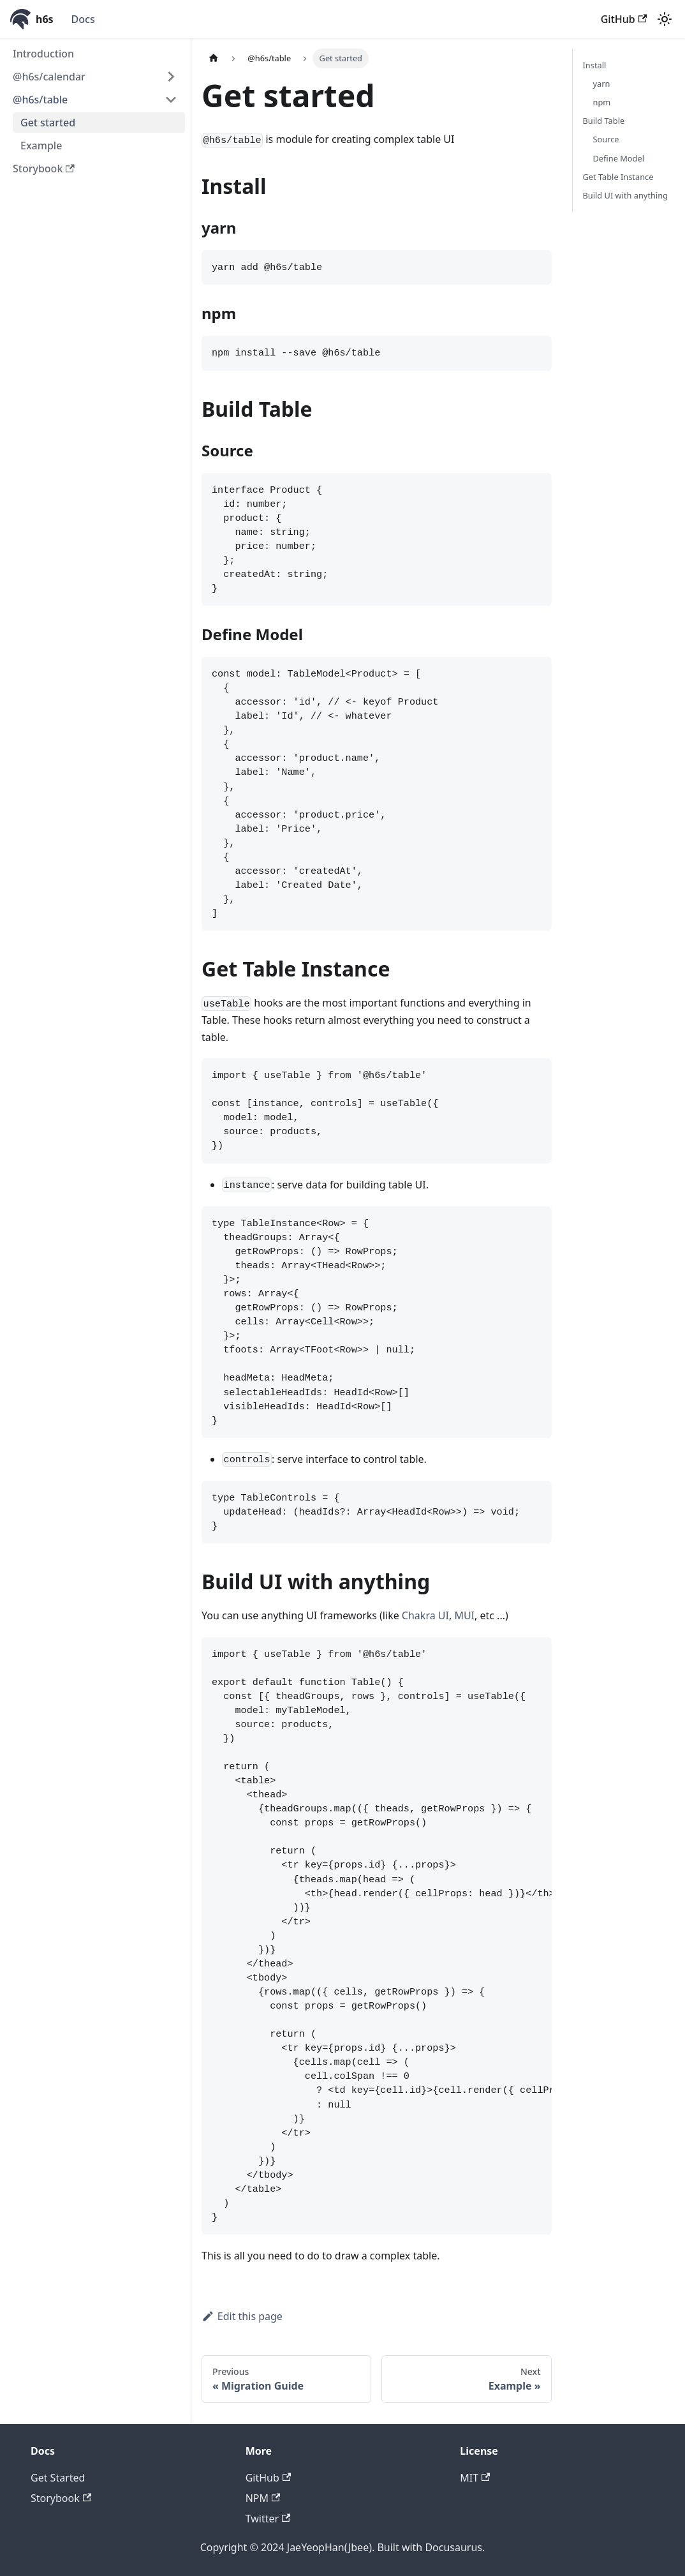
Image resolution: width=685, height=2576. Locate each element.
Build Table (604, 120)
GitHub (624, 19)
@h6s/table (40, 100)
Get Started (58, 2478)
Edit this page (242, 2316)
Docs (83, 19)
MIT (475, 2478)
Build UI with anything (625, 195)
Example (41, 146)
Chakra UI (425, 1615)
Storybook (44, 168)
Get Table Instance (618, 177)
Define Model (618, 158)
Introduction (43, 54)
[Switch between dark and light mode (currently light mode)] (664, 19)
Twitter (268, 2519)
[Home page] (214, 58)
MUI (464, 1615)
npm (602, 102)
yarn (601, 83)
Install (595, 65)
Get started (47, 123)
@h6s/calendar (49, 77)
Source (606, 139)
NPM (263, 2498)
